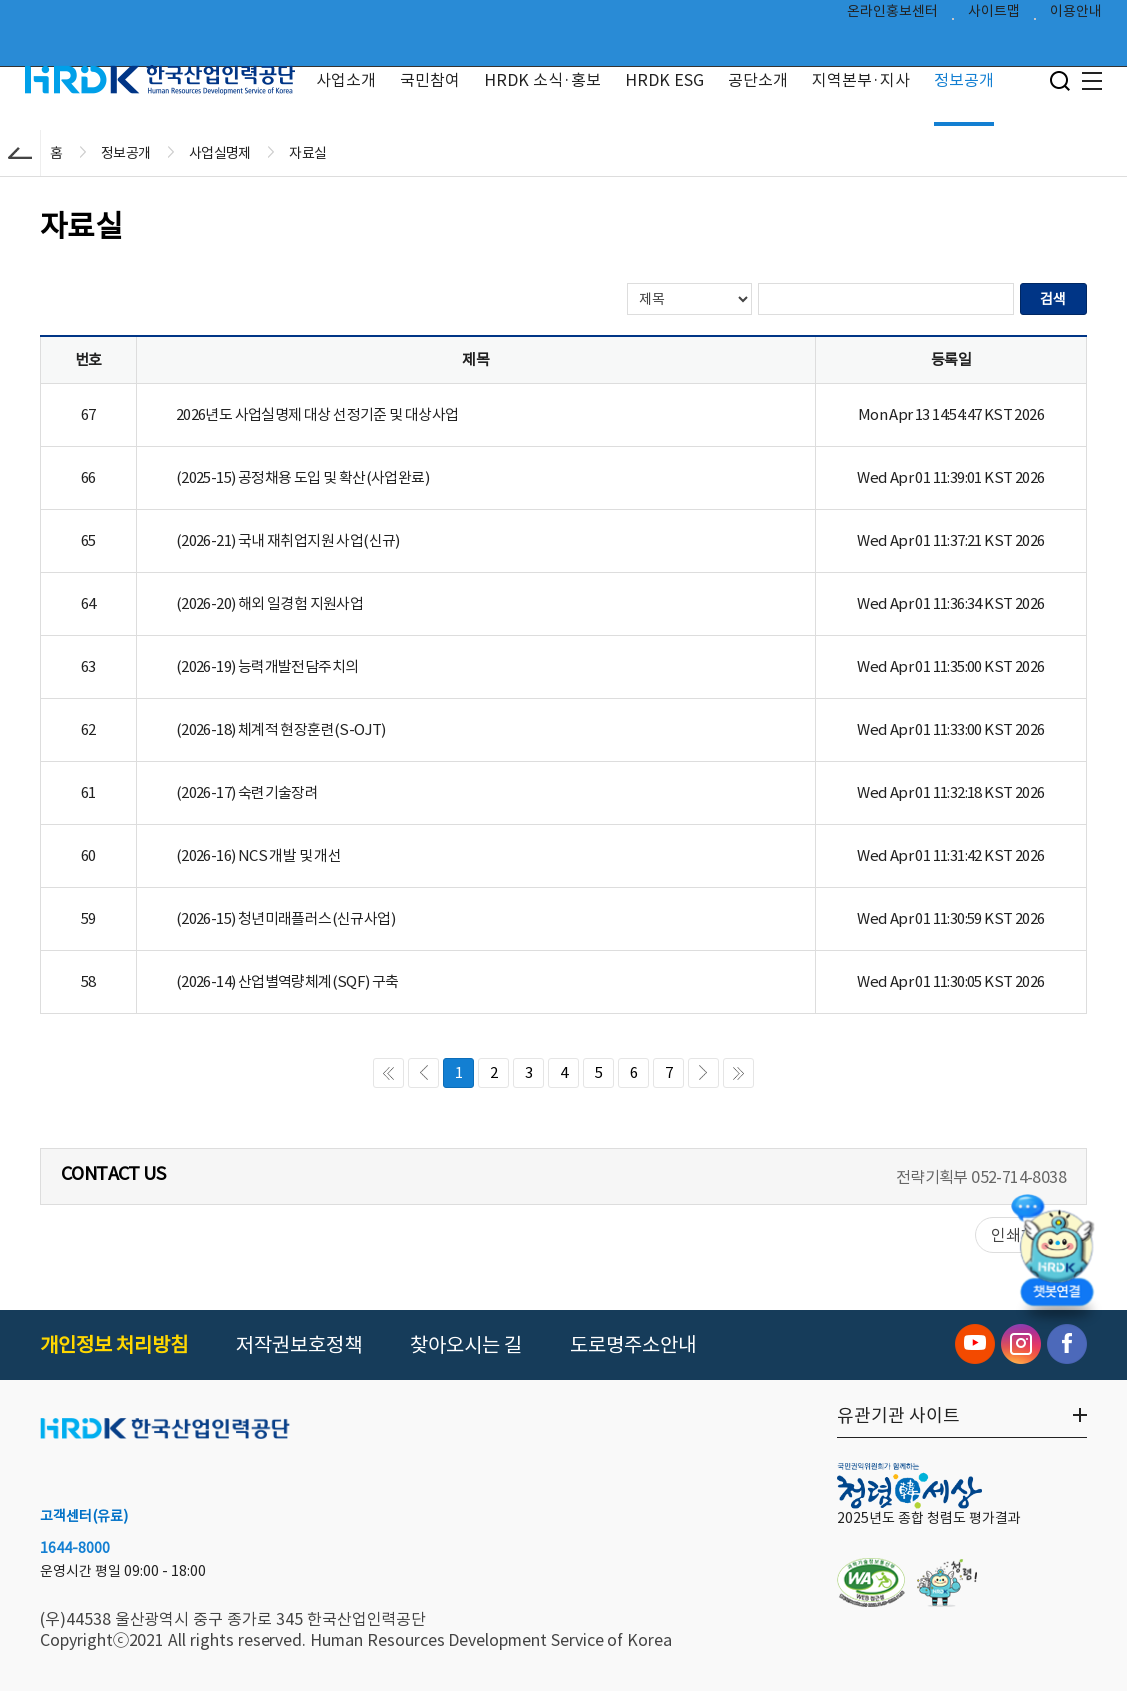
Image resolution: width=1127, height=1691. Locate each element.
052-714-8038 (1018, 1177)
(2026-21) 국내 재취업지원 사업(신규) (288, 540)
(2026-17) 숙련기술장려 (247, 792)
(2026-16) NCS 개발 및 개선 (258, 855)
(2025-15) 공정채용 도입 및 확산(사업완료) (302, 477)
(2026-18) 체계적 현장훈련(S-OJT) (281, 729)
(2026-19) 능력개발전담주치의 (267, 666)
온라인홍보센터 (892, 16)
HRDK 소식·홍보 (542, 80)
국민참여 (430, 80)
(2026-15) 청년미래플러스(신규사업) (285, 918)
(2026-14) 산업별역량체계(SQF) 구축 (287, 981)
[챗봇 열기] (1057, 1262)
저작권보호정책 (299, 1345)
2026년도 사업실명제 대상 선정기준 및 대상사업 (317, 414)
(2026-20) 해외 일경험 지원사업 (269, 603)
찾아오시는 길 (466, 1345)
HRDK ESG (664, 80)
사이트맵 (994, 16)
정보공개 (964, 80)
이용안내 (1076, 16)
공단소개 (758, 80)
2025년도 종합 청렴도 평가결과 (929, 1518)
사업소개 (346, 80)
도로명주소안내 (633, 1345)
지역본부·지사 (861, 80)
